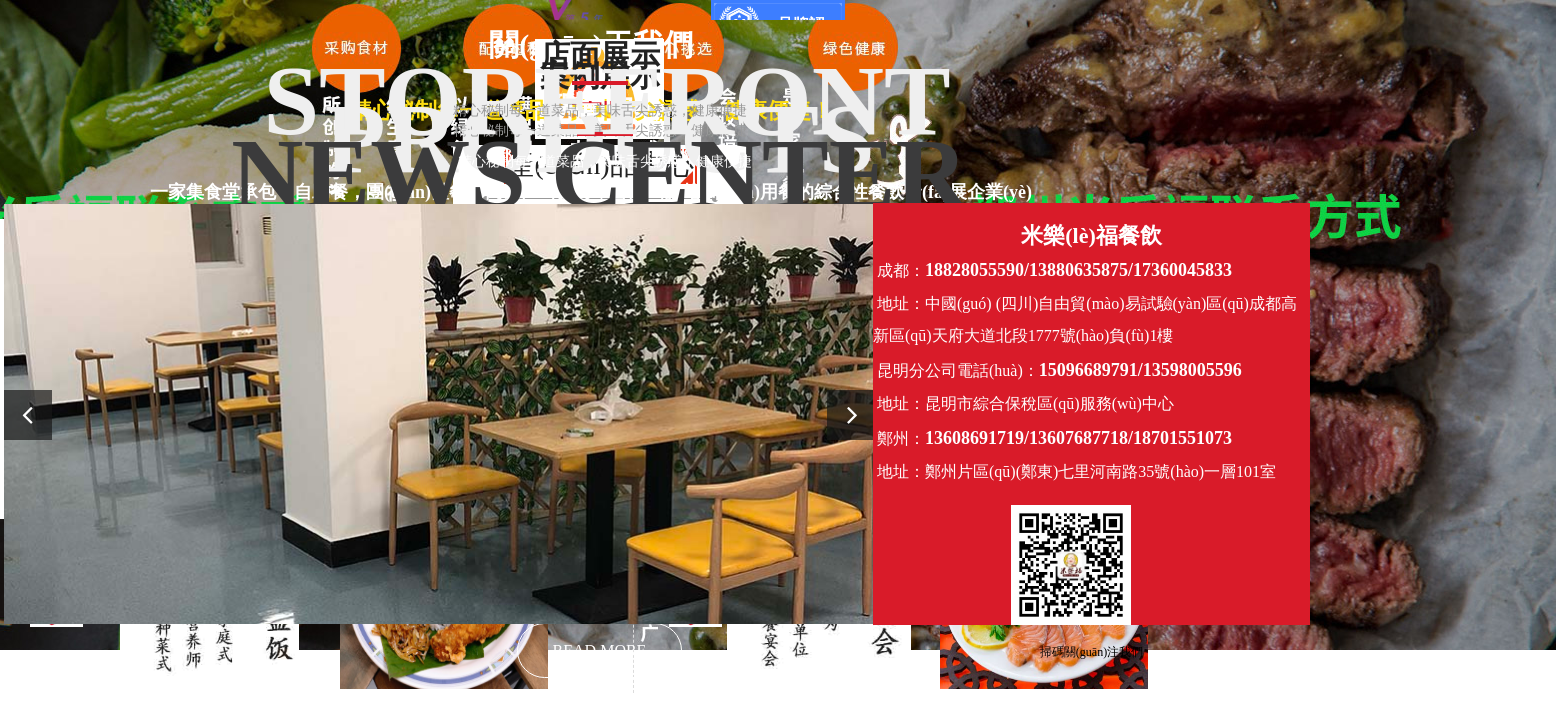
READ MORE (600, 650)
